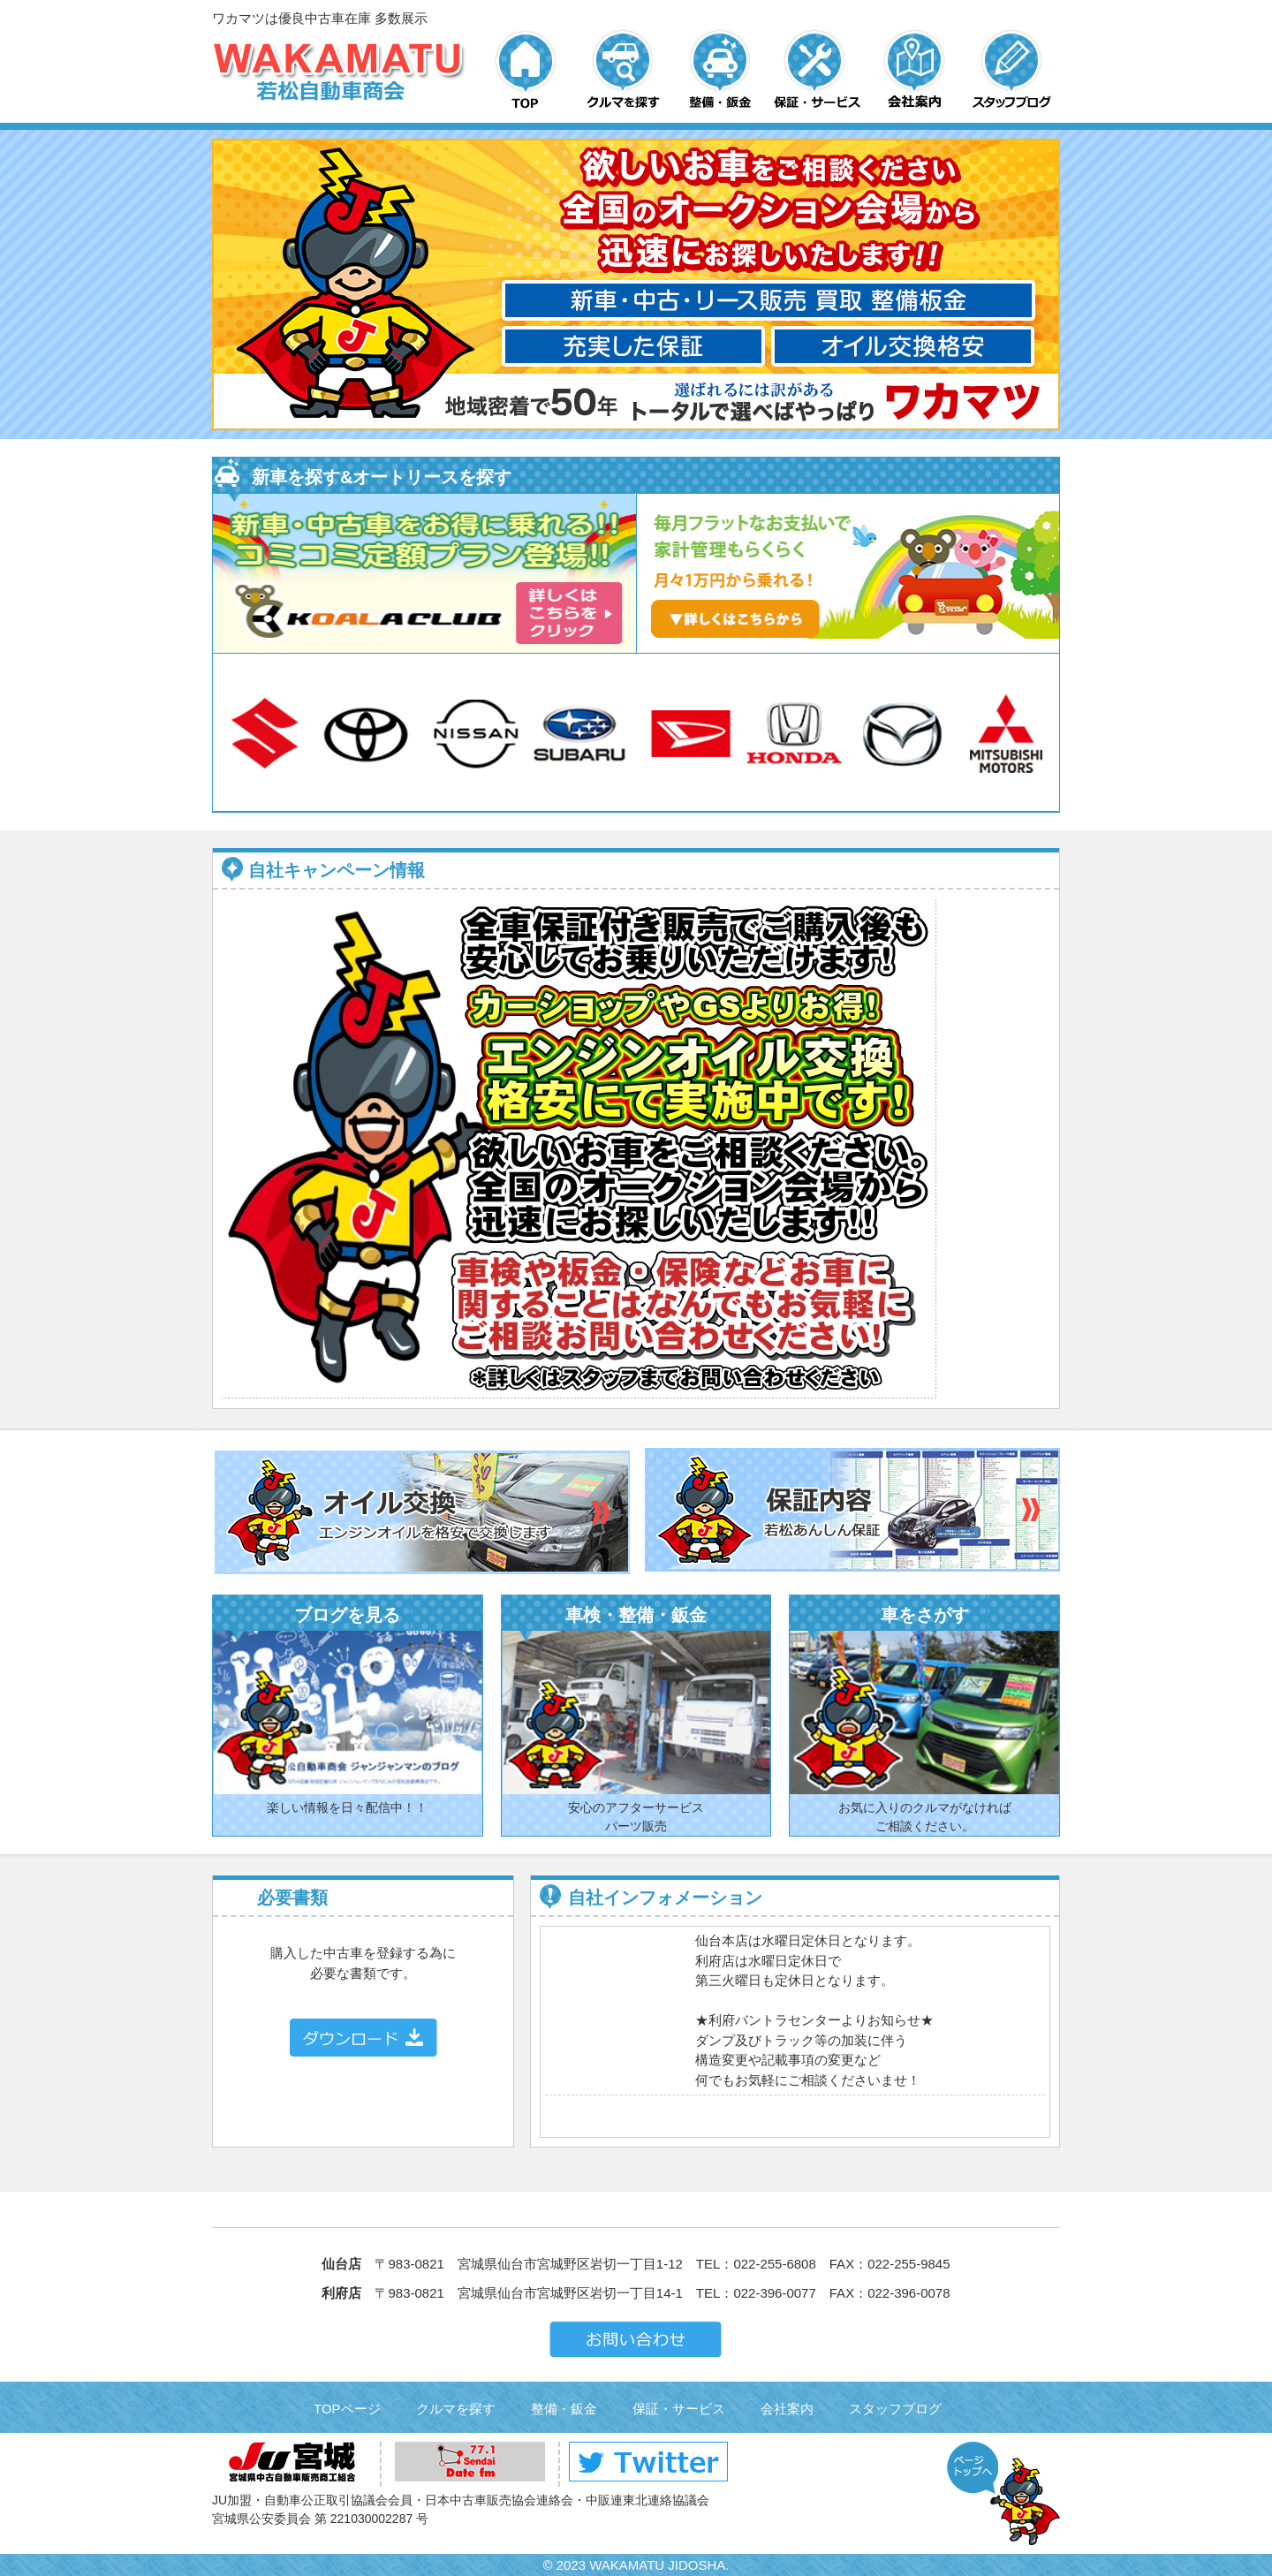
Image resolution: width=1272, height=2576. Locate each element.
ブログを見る (347, 1615)
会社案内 (787, 2408)
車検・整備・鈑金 (636, 1615)
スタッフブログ (895, 2408)
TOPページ (347, 2408)
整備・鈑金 (564, 2408)
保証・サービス (678, 2408)
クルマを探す (456, 2408)
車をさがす (925, 1615)
